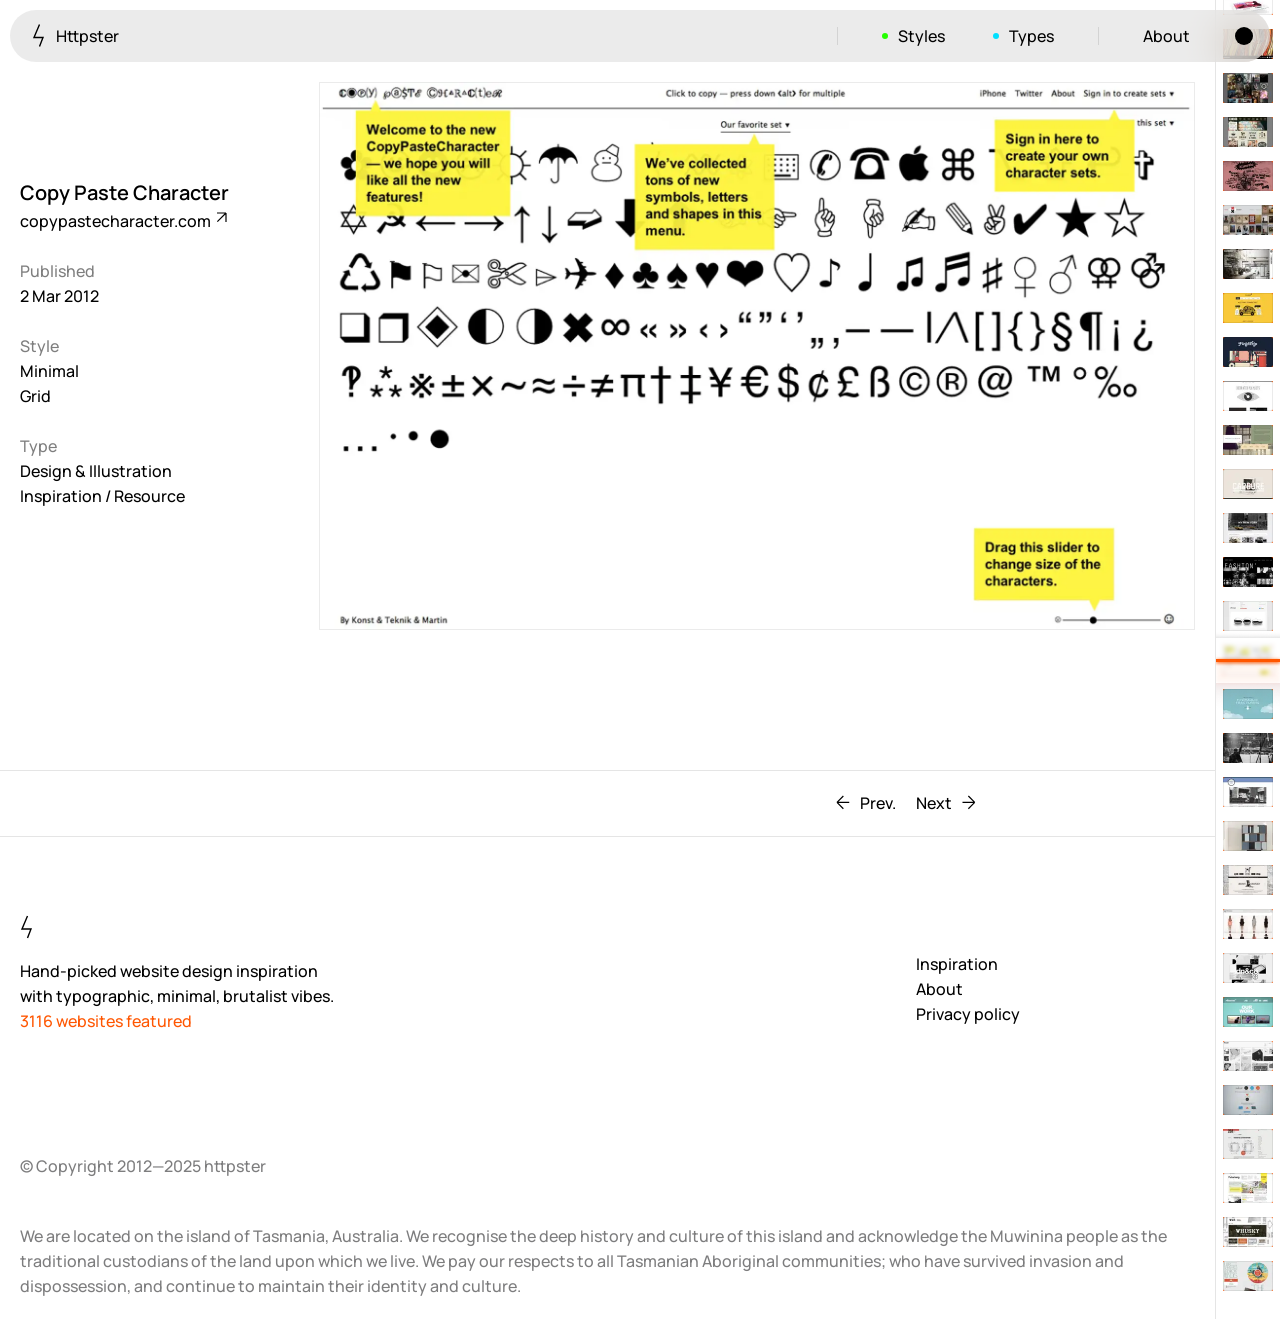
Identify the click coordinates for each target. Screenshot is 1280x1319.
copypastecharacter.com (122, 221)
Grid (35, 396)
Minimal (49, 371)
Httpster (75, 35)
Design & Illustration (96, 471)
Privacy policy (968, 1014)
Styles (921, 36)
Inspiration (957, 964)
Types (1031, 36)
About (1166, 36)
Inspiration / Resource (102, 496)
